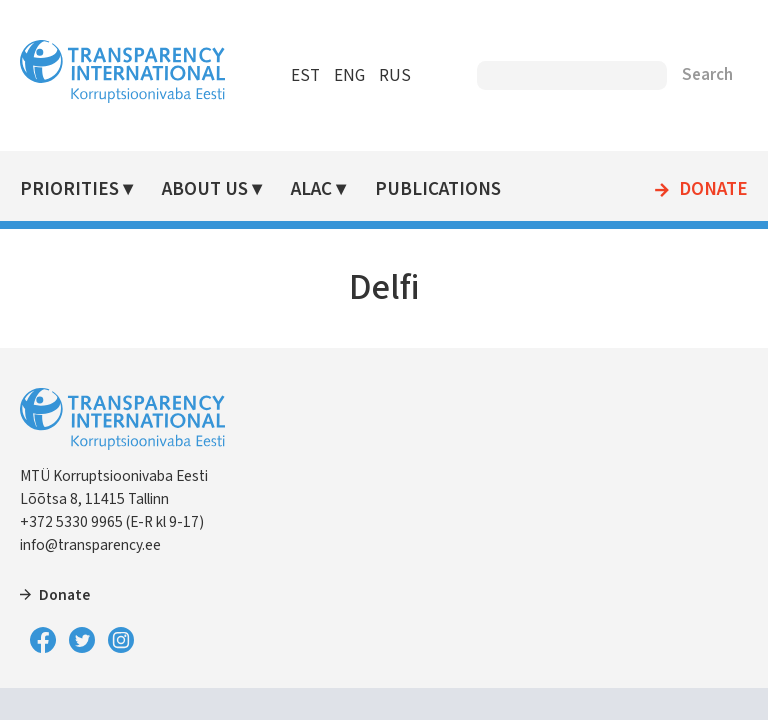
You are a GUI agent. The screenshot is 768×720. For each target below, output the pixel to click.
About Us (205, 189)
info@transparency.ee (90, 545)
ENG (349, 76)
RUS (395, 76)
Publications (438, 189)
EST (305, 76)
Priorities (69, 189)
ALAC (311, 189)
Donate (713, 190)
